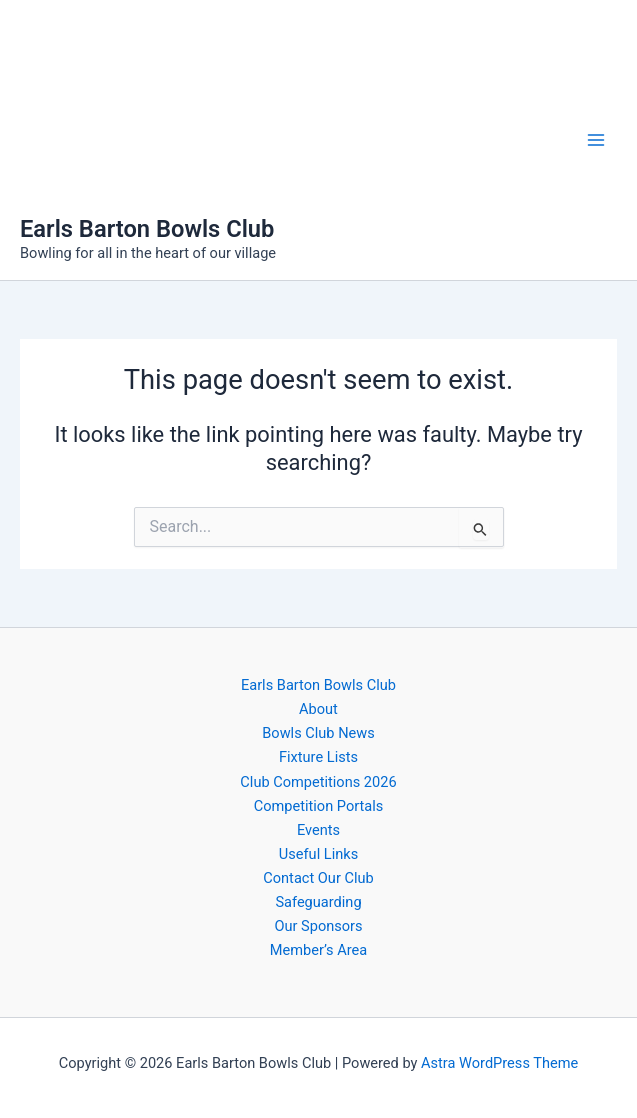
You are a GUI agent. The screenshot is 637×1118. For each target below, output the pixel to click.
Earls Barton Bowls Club (147, 229)
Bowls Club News (318, 733)
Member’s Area (318, 950)
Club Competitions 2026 (318, 782)
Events (318, 830)
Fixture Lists (318, 757)
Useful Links (318, 854)
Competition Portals (319, 806)
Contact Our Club (318, 878)
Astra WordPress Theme (499, 1063)
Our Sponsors (318, 926)
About (318, 709)
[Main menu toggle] (596, 140)
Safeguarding (318, 902)
